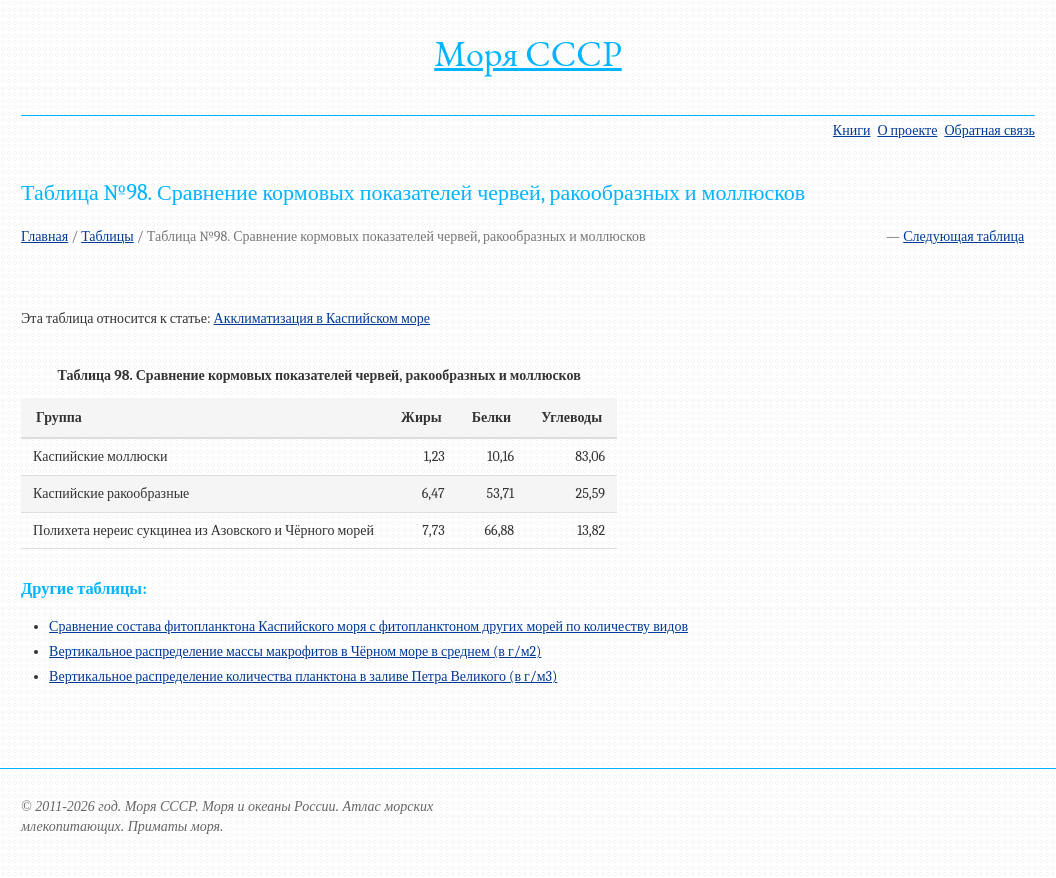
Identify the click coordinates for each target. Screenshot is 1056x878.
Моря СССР (528, 53)
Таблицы (107, 236)
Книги (852, 130)
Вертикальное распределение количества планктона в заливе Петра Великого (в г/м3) (303, 676)
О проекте (907, 130)
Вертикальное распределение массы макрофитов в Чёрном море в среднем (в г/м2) (295, 651)
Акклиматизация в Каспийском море (322, 318)
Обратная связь (989, 130)
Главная (44, 236)
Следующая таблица (963, 236)
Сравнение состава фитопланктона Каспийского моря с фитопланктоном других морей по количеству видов (368, 626)
